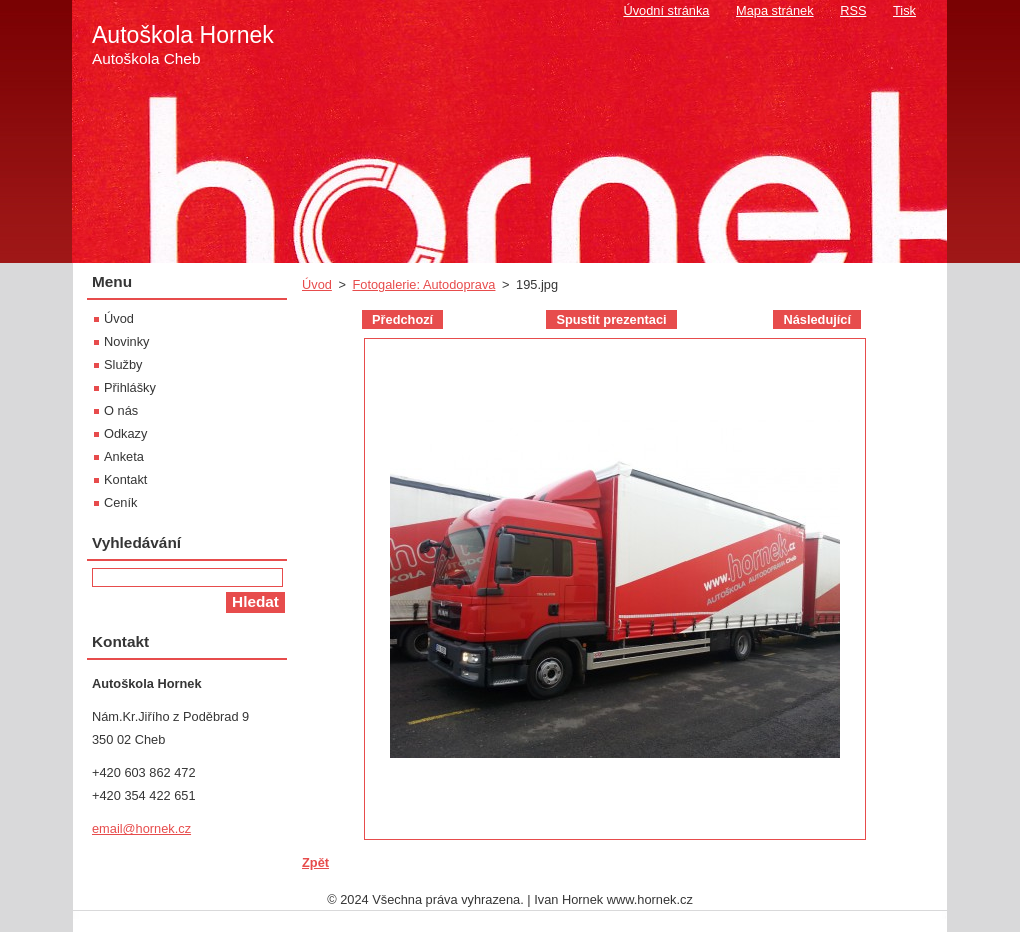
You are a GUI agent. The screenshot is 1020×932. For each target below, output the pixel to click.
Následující (817, 319)
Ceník (120, 502)
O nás (121, 410)
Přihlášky (130, 387)
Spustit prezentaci (611, 319)
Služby (123, 364)
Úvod (317, 284)
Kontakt (125, 479)
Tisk (904, 10)
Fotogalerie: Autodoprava (423, 284)
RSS (853, 10)
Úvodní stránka (666, 10)
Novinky (127, 341)
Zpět (315, 862)
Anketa (124, 456)
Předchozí (402, 319)
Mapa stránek (775, 10)
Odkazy (125, 433)
